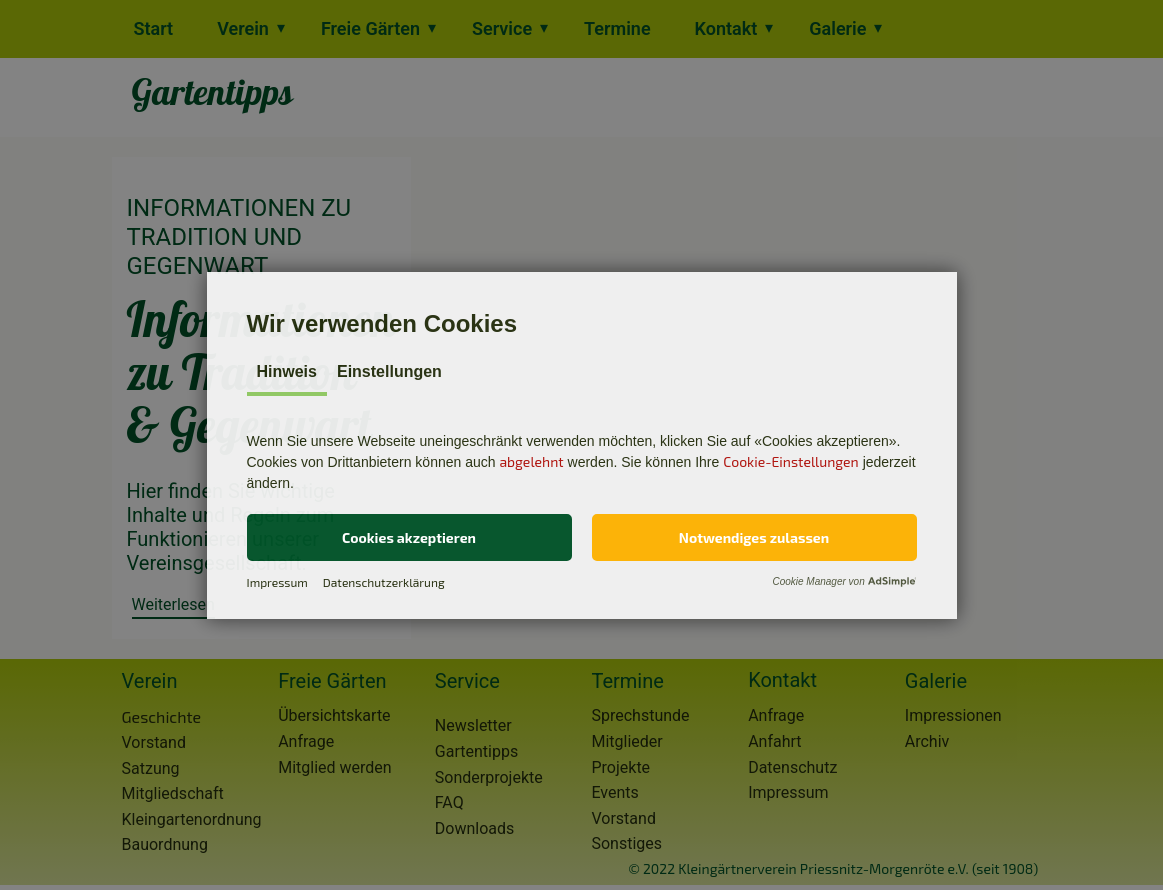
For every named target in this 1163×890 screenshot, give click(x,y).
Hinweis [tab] (287, 371)
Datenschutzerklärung (384, 582)
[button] (409, 537)
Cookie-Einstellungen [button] (791, 461)
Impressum (277, 582)
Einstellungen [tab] (389, 371)
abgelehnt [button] (531, 461)
